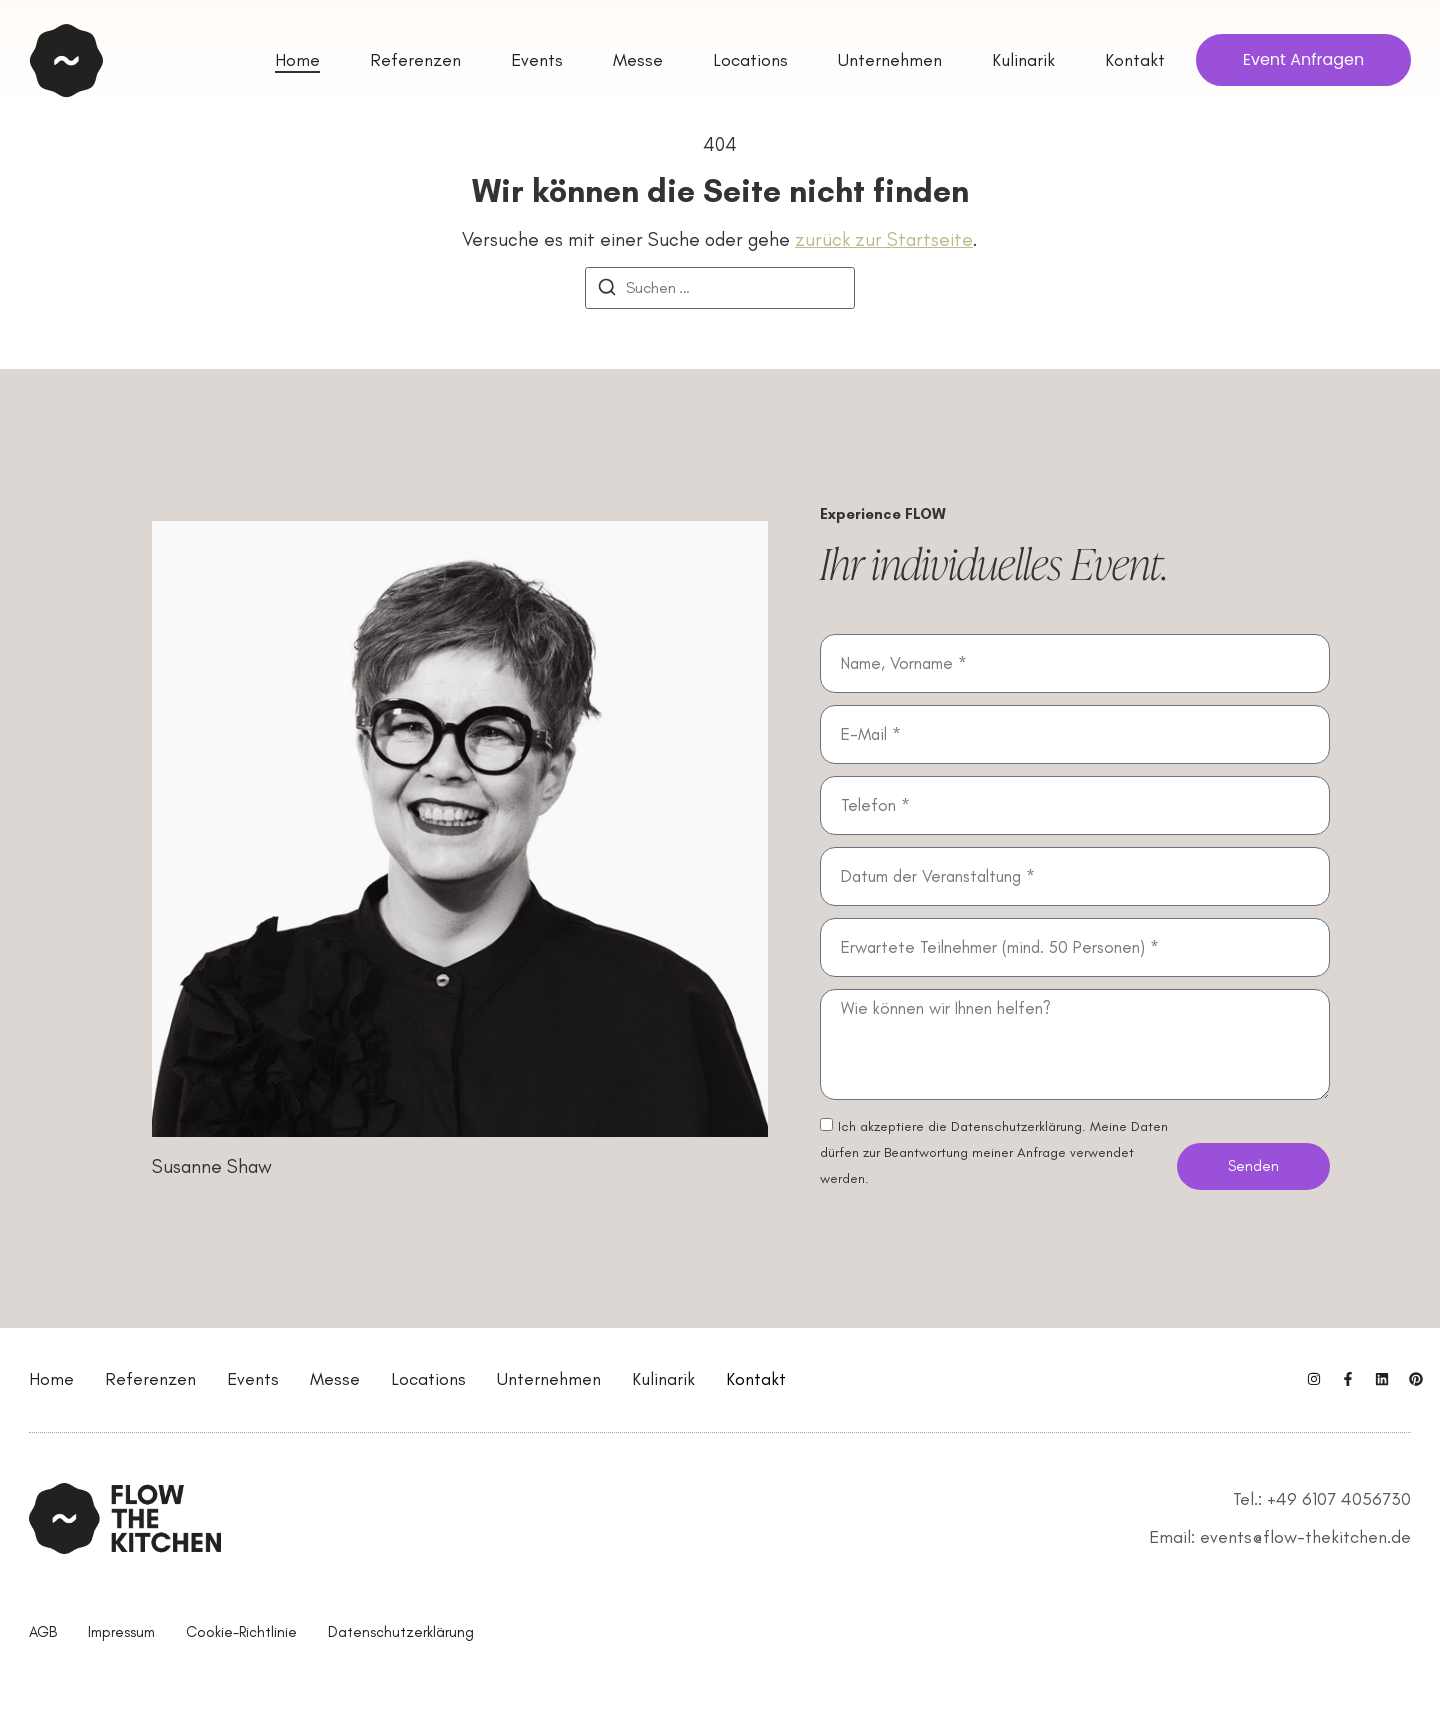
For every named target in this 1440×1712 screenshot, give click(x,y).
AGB (43, 1632)
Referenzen (150, 1379)
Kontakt (756, 1379)
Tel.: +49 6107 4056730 (1322, 1499)
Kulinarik (663, 1379)
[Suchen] (607, 290)
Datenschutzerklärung (401, 1632)
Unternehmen (549, 1379)
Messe (335, 1379)
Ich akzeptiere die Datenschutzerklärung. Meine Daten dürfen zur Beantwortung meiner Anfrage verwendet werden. (994, 1152)
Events (253, 1379)
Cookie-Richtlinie (241, 1632)
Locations (428, 1379)
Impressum (121, 1632)
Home (51, 1379)
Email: (1174, 1537)
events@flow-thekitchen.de (1305, 1537)
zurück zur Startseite (884, 239)
